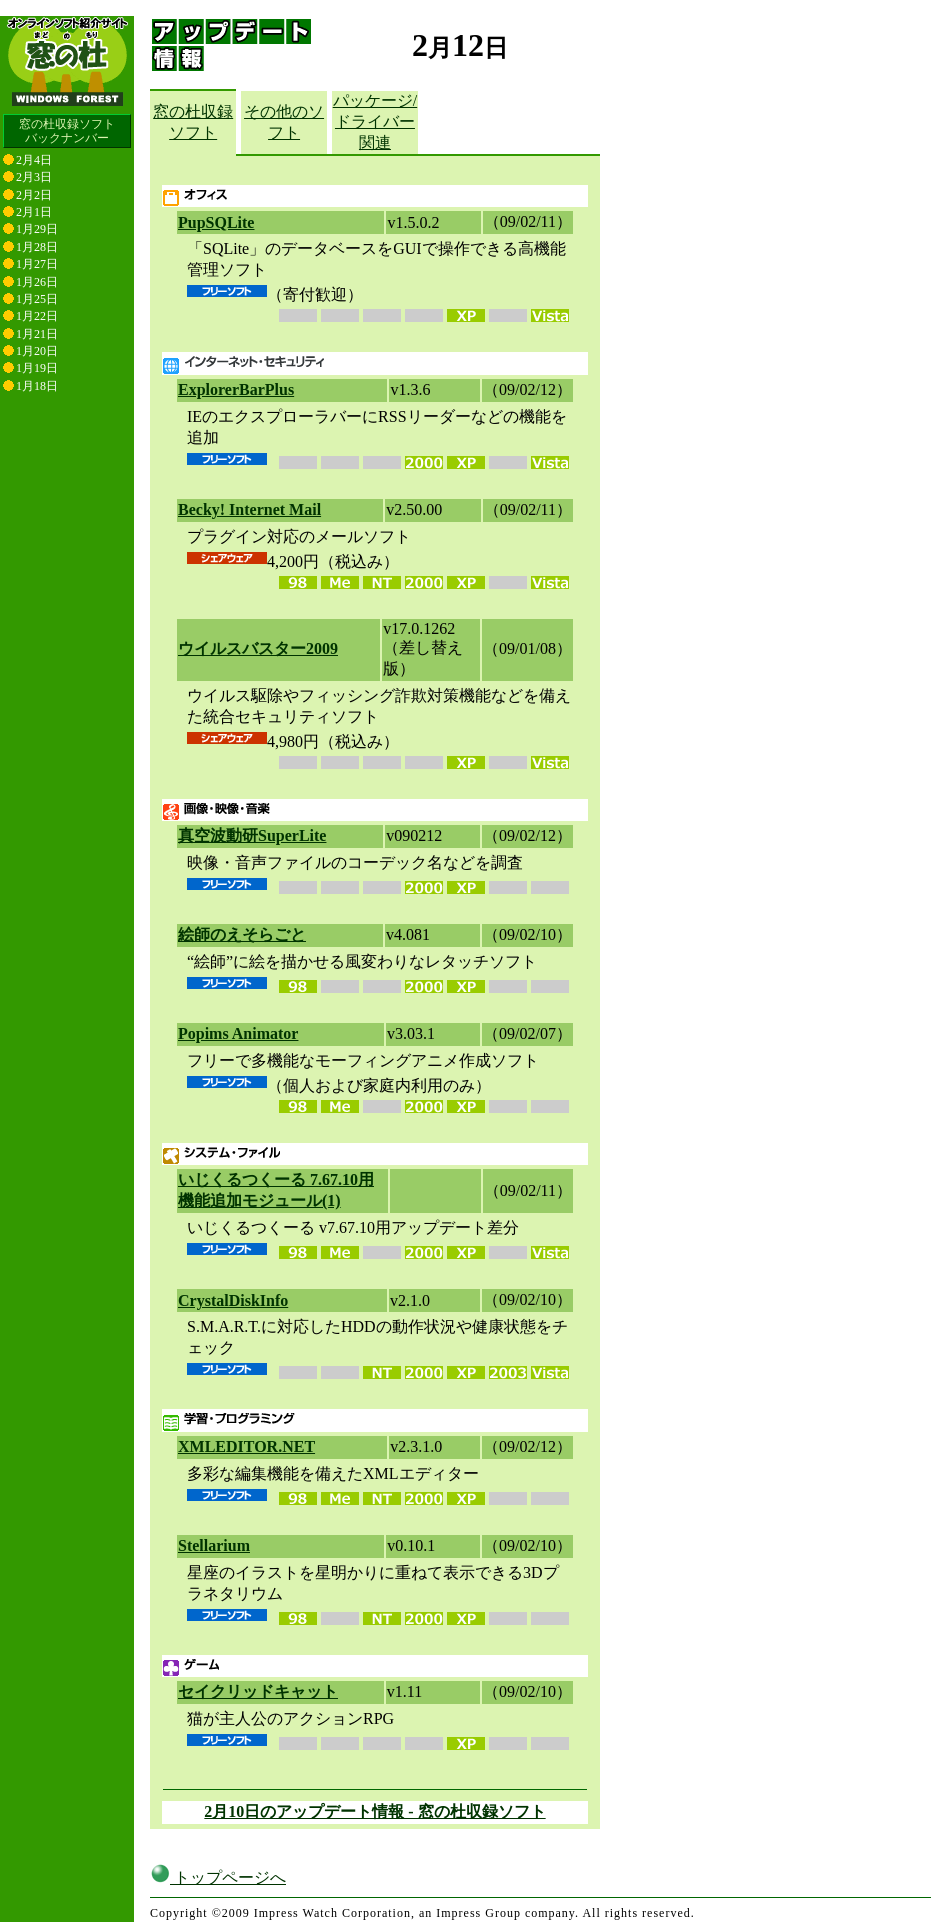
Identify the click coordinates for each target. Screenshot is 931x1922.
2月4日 (34, 160)
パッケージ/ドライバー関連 (375, 121)
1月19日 (37, 368)
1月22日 (37, 316)
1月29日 (37, 229)
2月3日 (34, 177)
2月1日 (34, 212)
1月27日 (37, 264)
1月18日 (37, 386)
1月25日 (37, 299)
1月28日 (37, 247)
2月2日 (34, 195)
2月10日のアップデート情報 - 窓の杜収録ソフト (374, 1811)
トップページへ (218, 1877)
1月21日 (37, 334)
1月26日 (37, 282)
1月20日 (37, 351)
